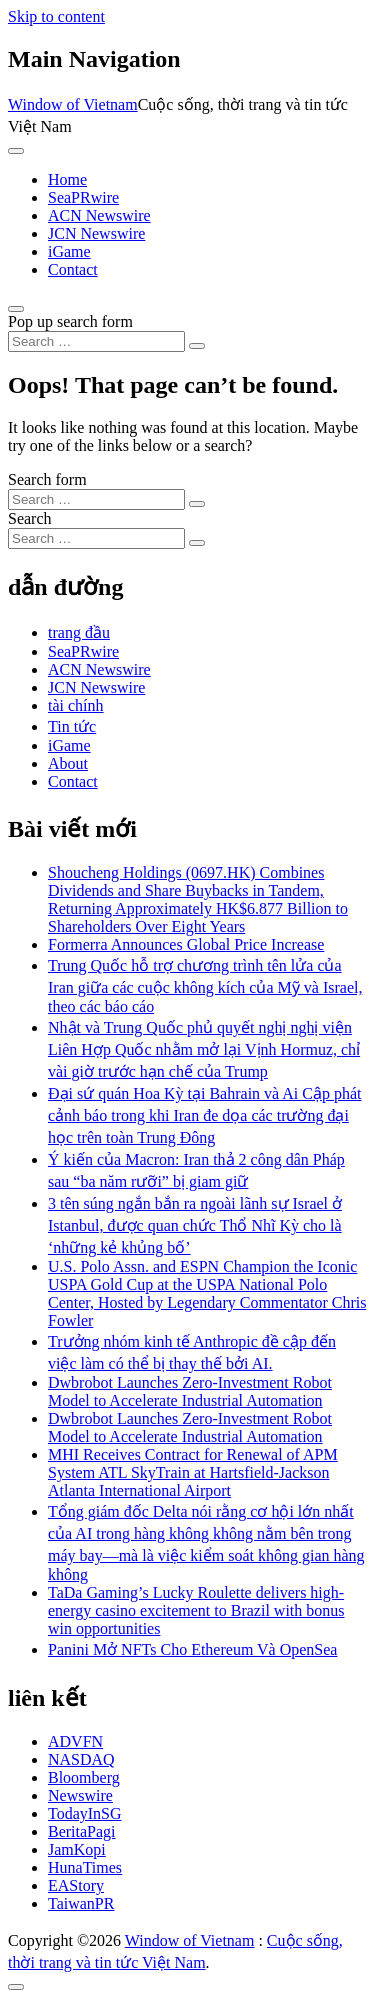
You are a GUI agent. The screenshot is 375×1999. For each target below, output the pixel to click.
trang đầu (79, 632)
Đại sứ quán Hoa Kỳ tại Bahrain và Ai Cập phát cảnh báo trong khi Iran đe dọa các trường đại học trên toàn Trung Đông (205, 1115)
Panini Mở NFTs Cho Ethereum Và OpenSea (192, 1649)
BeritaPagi (82, 1831)
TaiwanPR (81, 1903)
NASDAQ (81, 1759)
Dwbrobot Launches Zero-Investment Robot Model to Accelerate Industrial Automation (190, 1391)
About (68, 763)
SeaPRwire (83, 197)
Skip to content (56, 16)
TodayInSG (85, 1813)
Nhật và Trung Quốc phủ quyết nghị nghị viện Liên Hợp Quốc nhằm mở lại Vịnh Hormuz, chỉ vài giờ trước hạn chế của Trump (204, 1049)
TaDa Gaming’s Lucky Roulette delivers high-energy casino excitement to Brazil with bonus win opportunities (196, 1610)
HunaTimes (85, 1867)
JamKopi (77, 1849)
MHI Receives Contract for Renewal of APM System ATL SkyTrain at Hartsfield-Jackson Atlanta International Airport (193, 1472)
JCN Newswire (96, 233)
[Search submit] (197, 346)
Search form (47, 479)
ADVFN (75, 1741)
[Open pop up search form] (16, 309)
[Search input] (96, 341)
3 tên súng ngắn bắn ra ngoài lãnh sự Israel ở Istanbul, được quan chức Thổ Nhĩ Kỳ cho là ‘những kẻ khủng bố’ (195, 1225)
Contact (73, 269)
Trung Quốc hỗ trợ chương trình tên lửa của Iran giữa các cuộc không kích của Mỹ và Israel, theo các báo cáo (205, 986)
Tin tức (72, 726)
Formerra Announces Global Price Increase (186, 944)
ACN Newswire (99, 215)
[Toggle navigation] (16, 151)
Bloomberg (84, 1777)
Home (67, 179)
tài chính (76, 705)
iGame (69, 251)
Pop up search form (70, 321)
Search (30, 518)
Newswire (80, 1795)
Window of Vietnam (73, 104)
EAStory (76, 1885)
